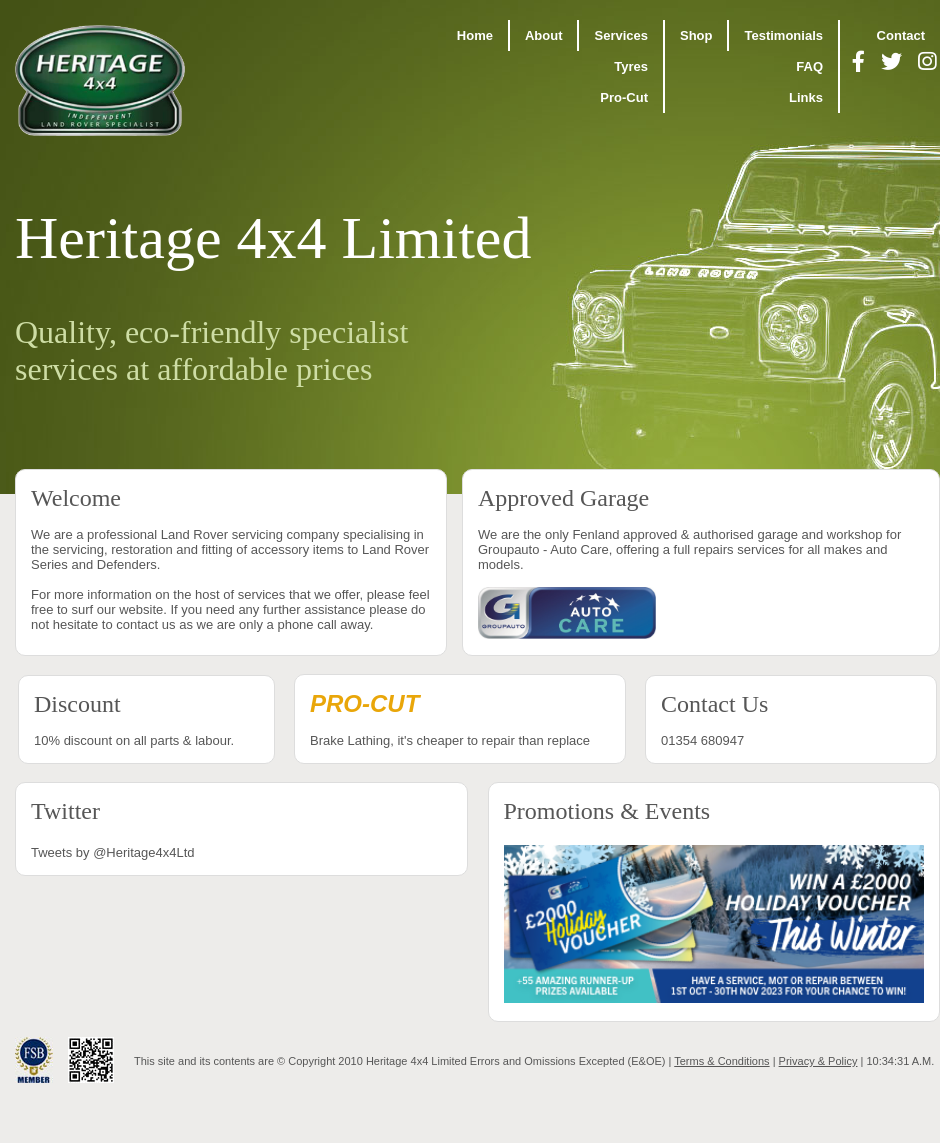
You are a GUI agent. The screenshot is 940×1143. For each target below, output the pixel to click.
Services (621, 35)
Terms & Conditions (721, 1061)
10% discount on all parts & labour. (146, 719)
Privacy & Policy (818, 1061)
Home (475, 35)
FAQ (809, 66)
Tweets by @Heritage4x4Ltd (113, 852)
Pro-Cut (624, 97)
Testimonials (783, 35)
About (544, 35)
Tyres (631, 66)
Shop (696, 35)
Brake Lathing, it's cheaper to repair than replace (460, 719)
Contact (901, 35)
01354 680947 (791, 719)
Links (806, 97)
